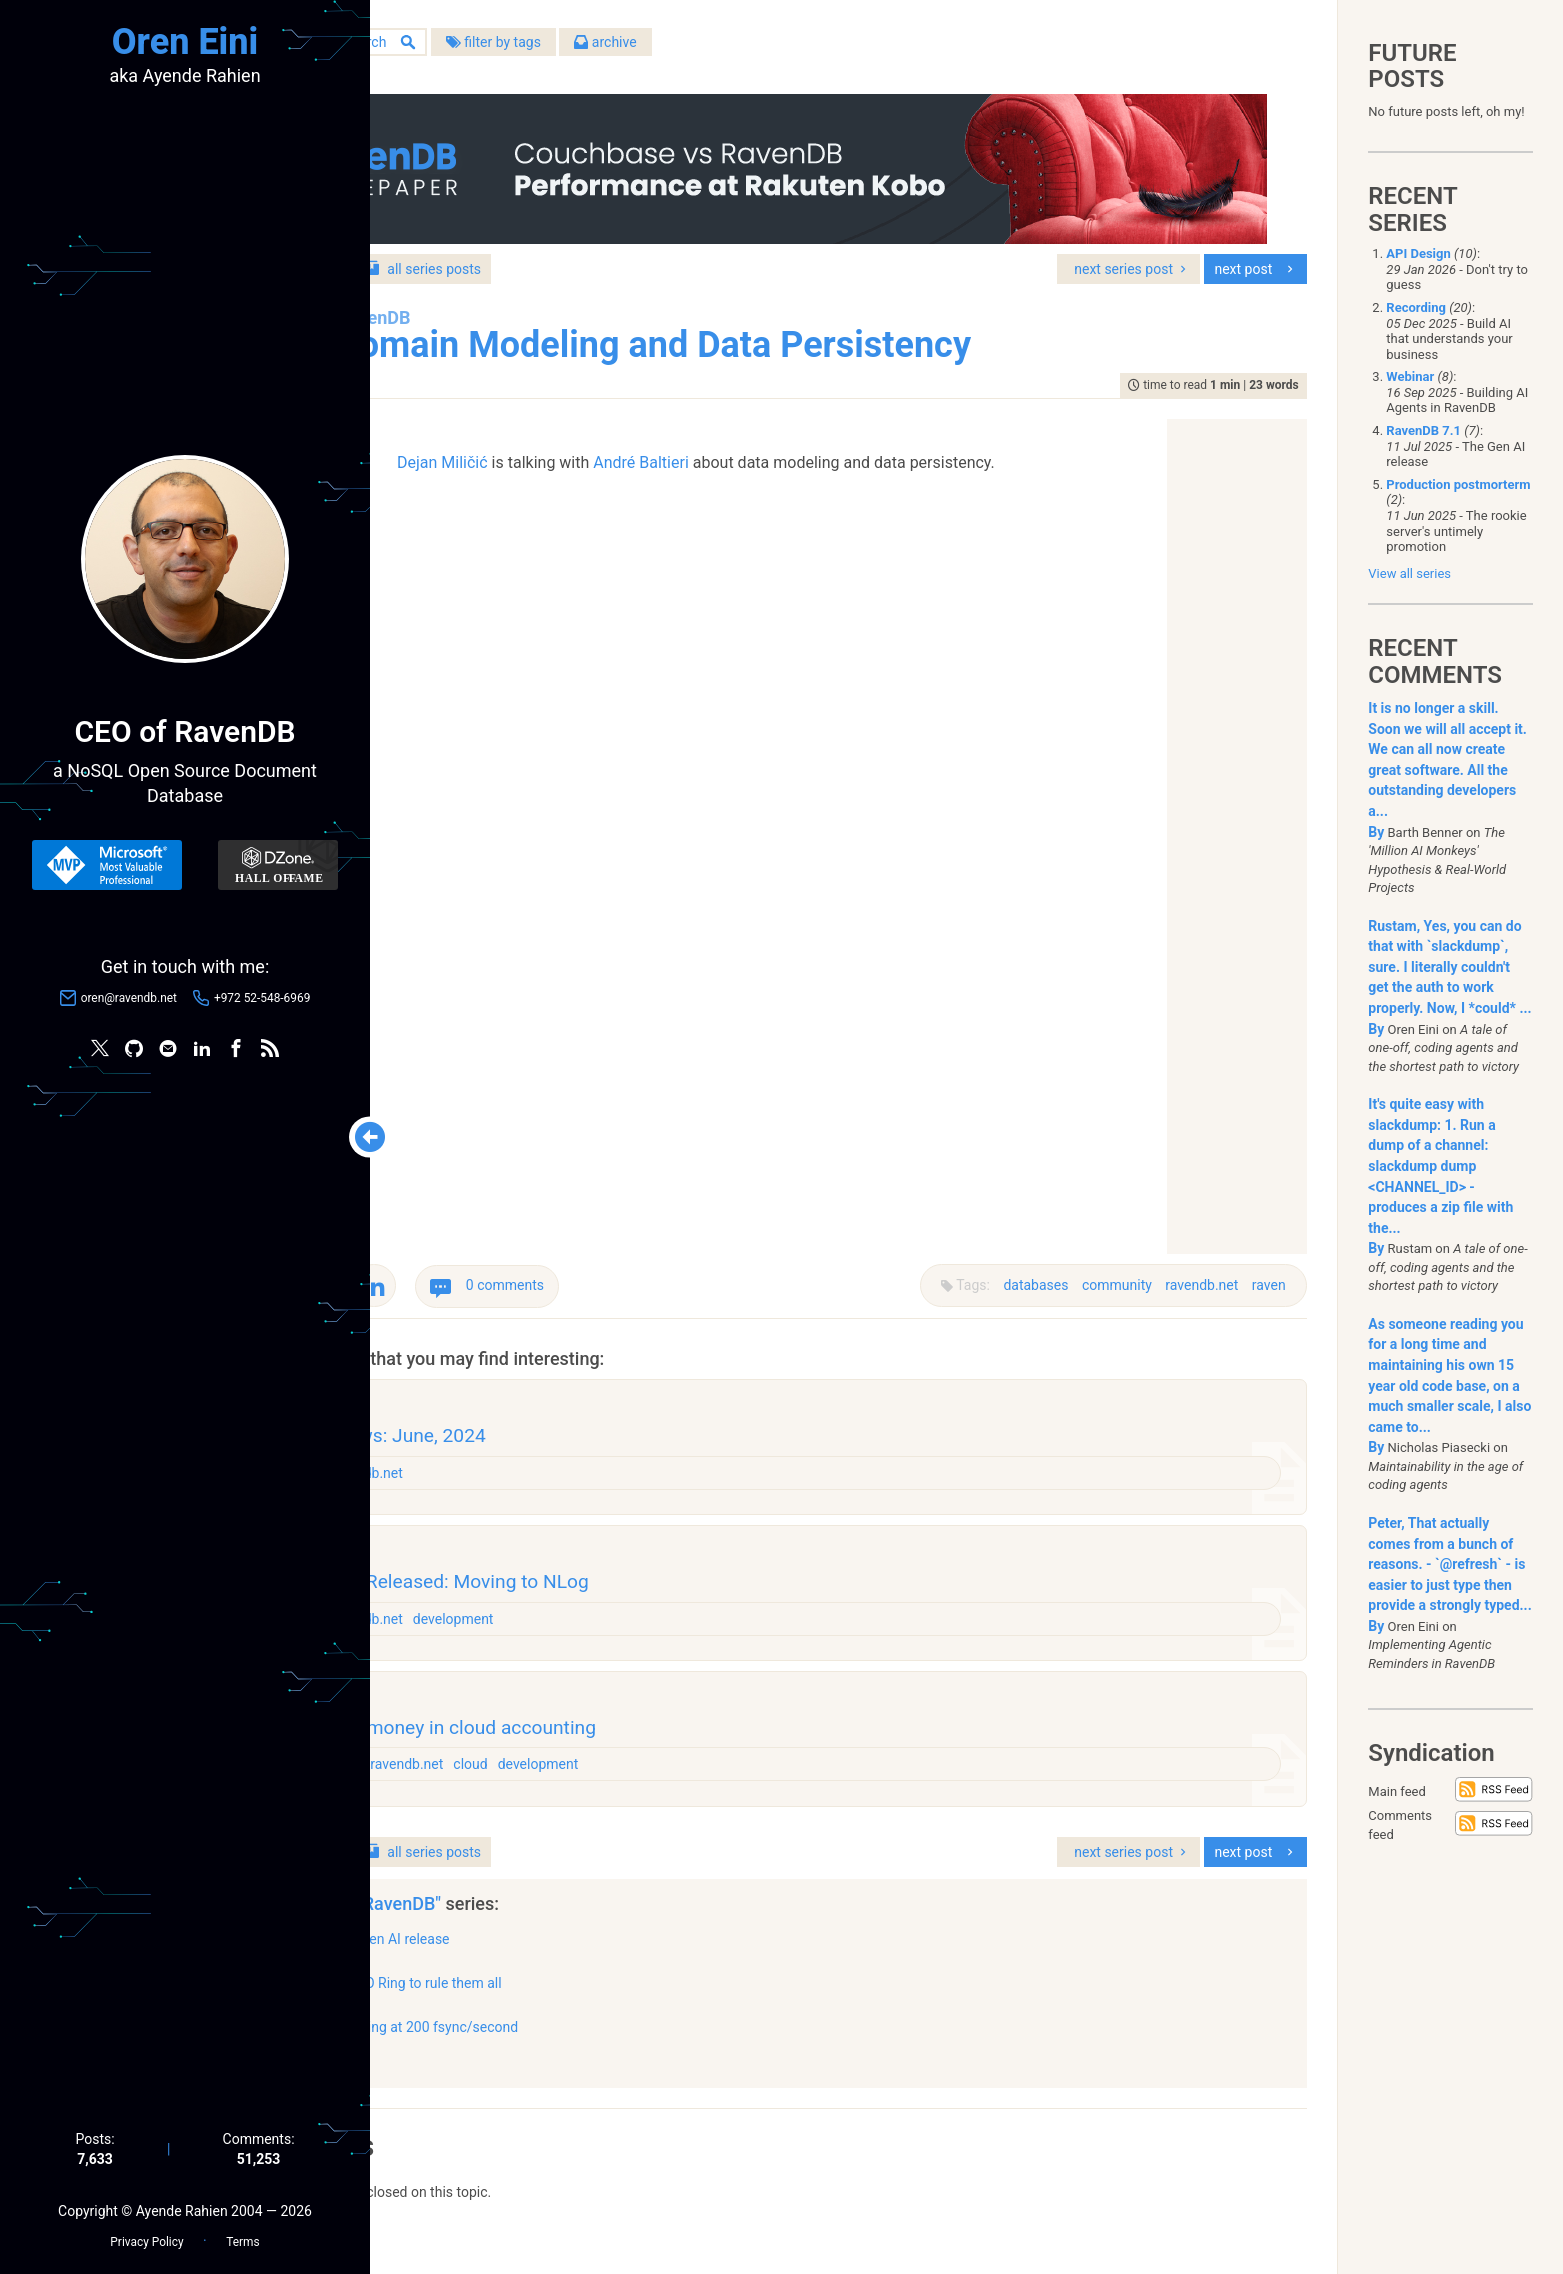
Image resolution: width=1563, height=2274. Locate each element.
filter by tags (675, 49)
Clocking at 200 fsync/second (607, 2055)
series (606, 259)
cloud (658, 1787)
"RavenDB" (584, 1931)
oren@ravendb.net (129, 1001)
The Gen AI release (573, 1967)
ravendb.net (1192, 1276)
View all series (1409, 573)
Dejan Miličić (529, 452)
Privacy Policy (146, 2235)
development (641, 1628)
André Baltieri (728, 452)
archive (788, 49)
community (1108, 1276)
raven (1259, 1276)
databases (1026, 1276)
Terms (242, 2235)
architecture (511, 1787)
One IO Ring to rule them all (599, 2011)
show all (458, 2085)
